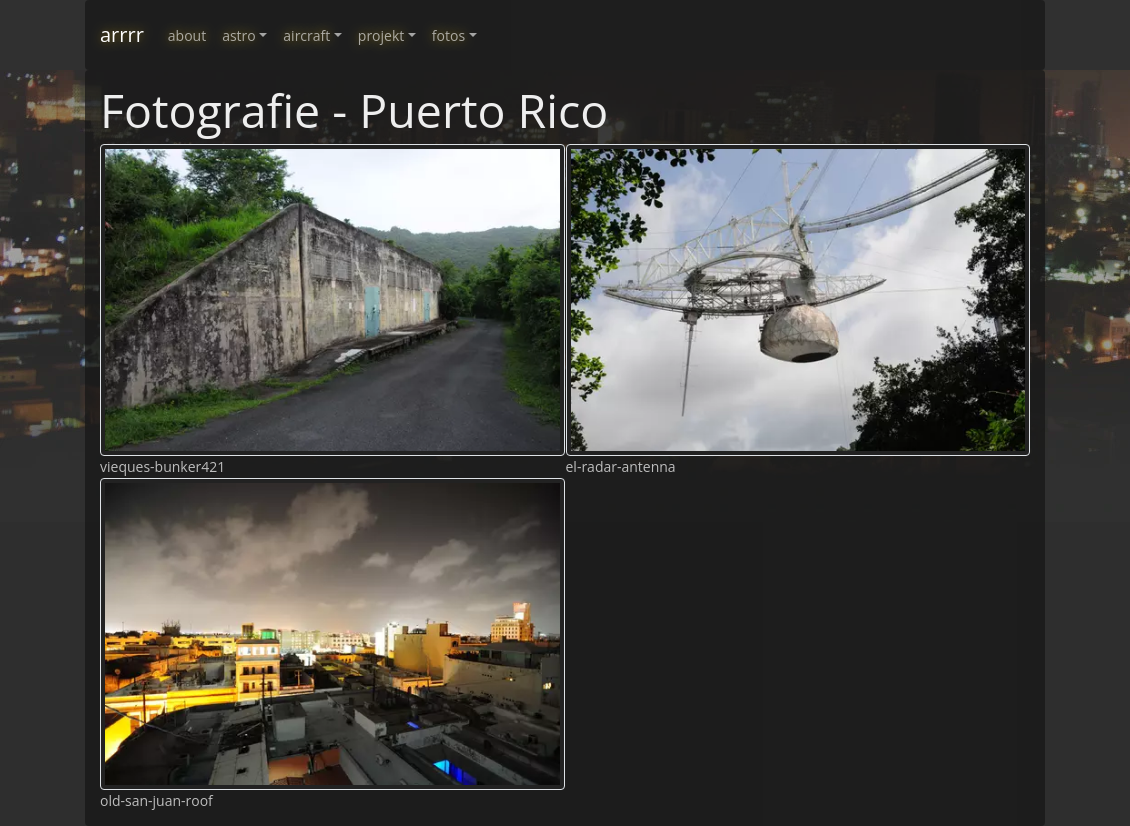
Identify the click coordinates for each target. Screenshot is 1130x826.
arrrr (122, 34)
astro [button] (239, 35)
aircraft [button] (306, 35)
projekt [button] (381, 35)
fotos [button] (448, 35)
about (187, 35)
